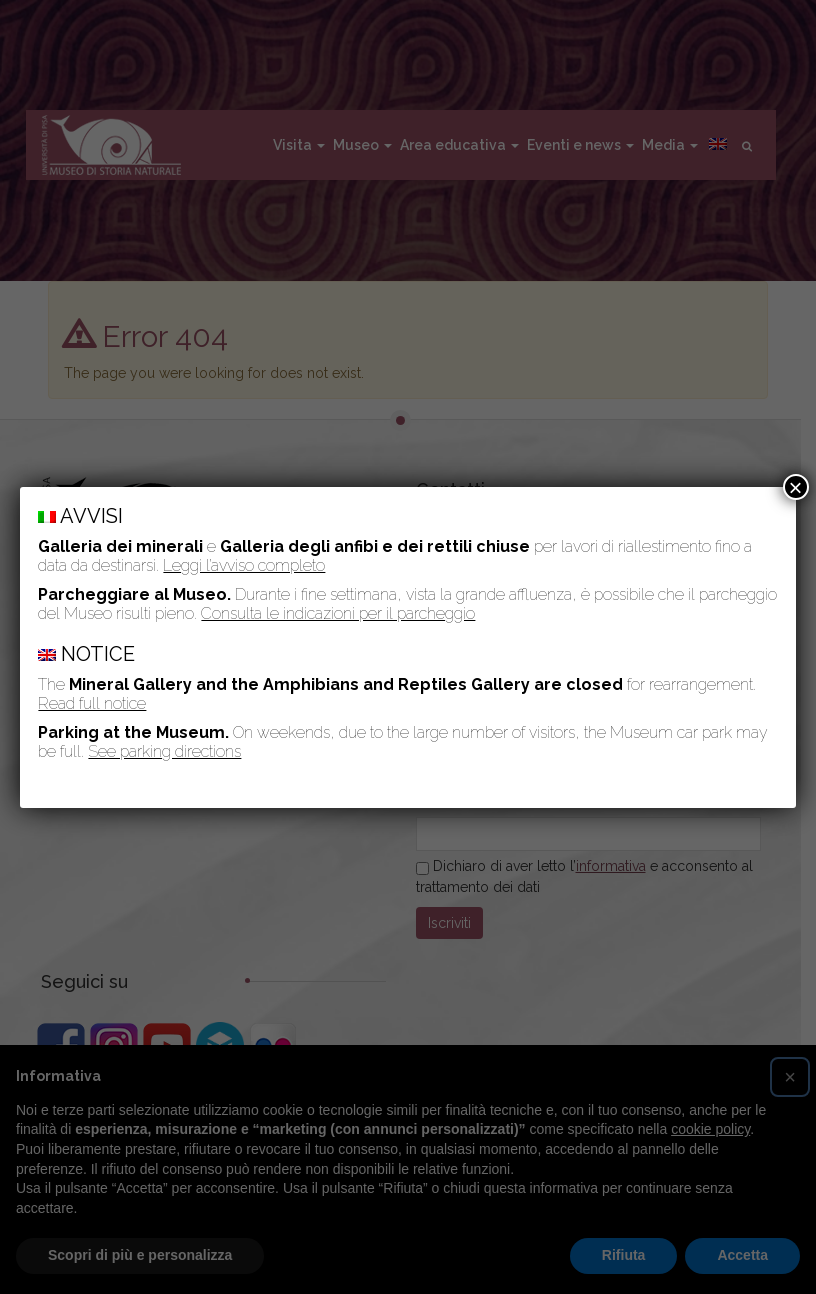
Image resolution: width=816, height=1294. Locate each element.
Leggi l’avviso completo (244, 565)
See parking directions (164, 751)
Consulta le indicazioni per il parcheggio (338, 613)
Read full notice (92, 703)
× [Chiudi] (796, 487)
